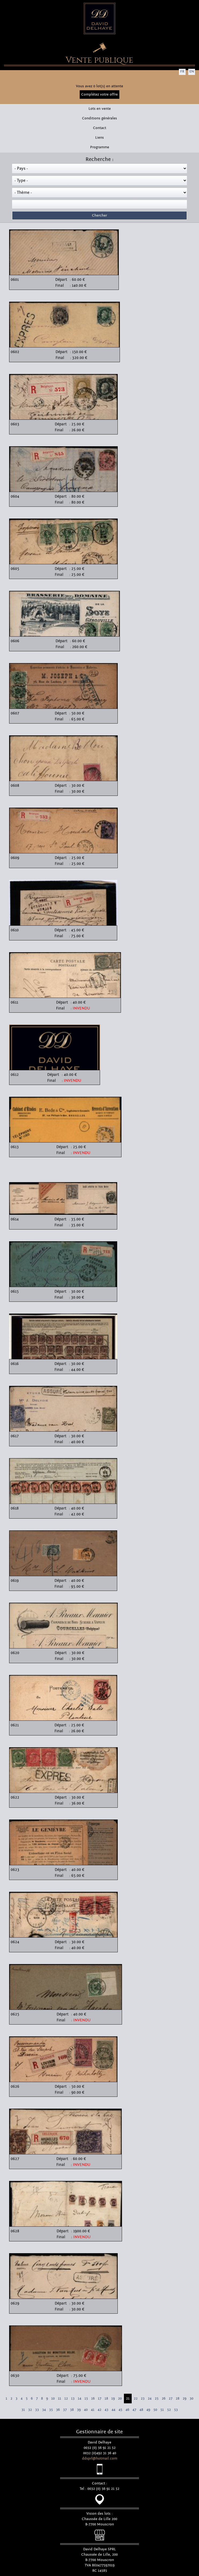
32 (30, 2410)
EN (191, 71)
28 (177, 2398)
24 (150, 2398)
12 (66, 2398)
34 (44, 2410)
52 (169, 2410)
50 (155, 2410)
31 (23, 2410)
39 (79, 2410)
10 (53, 2398)
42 (99, 2410)
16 (93, 2398)
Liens (99, 137)
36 (58, 2410)
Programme (99, 147)
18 (106, 2398)
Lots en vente (100, 109)
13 (73, 2398)
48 (141, 2410)
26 (163, 2398)
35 (51, 2410)
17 (99, 2398)
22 (136, 2398)
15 (86, 2398)
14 (79, 2398)
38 (72, 2410)
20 (120, 2398)
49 (148, 2410)
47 (134, 2410)
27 (170, 2398)
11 (59, 2398)
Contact (99, 128)
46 (127, 2410)
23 (143, 2398)
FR (182, 71)
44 (113, 2410)
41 (92, 2410)
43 (106, 2410)
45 (120, 2410)
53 (176, 2410)
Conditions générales (99, 118)
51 (162, 2410)
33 (37, 2410)
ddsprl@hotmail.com (99, 2458)
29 (184, 2398)
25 (157, 2398)
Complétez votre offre (99, 94)
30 (191, 2398)
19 (113, 2398)
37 (65, 2410)
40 (86, 2410)
